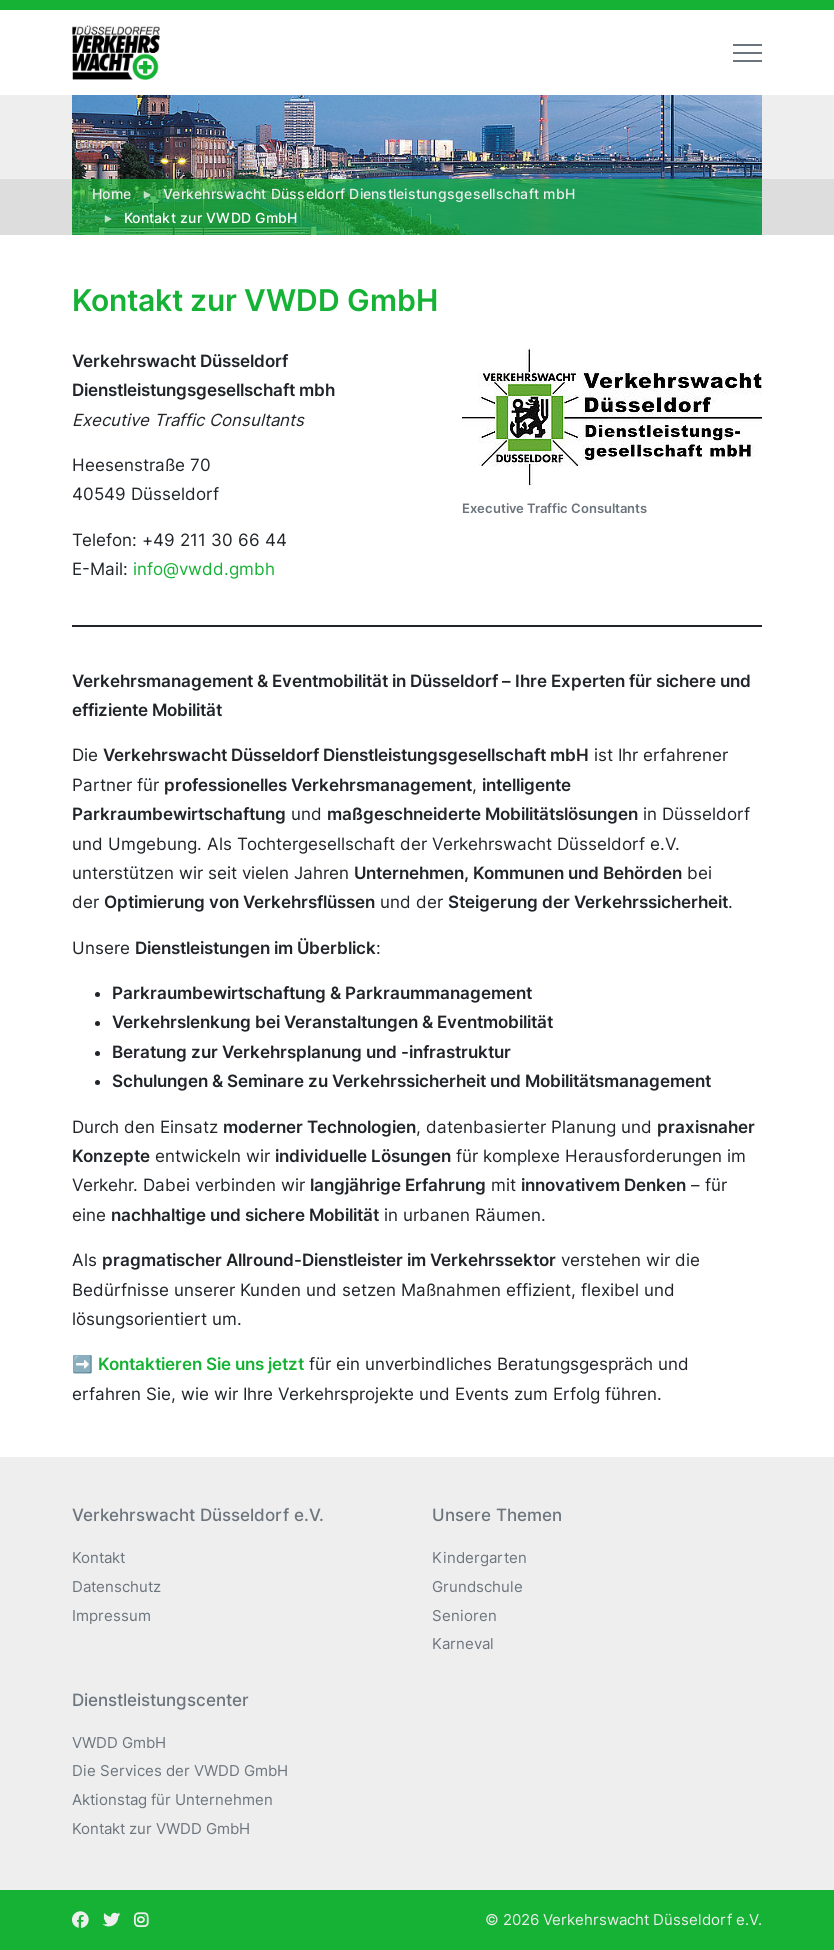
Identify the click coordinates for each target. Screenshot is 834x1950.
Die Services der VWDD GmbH (180, 1770)
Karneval (463, 1643)
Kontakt (98, 1557)
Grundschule (477, 1586)
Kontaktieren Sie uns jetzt (201, 1364)
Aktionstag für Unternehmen (172, 1799)
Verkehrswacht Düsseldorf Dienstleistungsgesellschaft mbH (369, 194)
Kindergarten (479, 1557)
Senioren (464, 1615)
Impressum (111, 1615)
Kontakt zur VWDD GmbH (161, 1828)
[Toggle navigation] (747, 53)
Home (111, 194)
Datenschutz (116, 1586)
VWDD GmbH (119, 1742)
